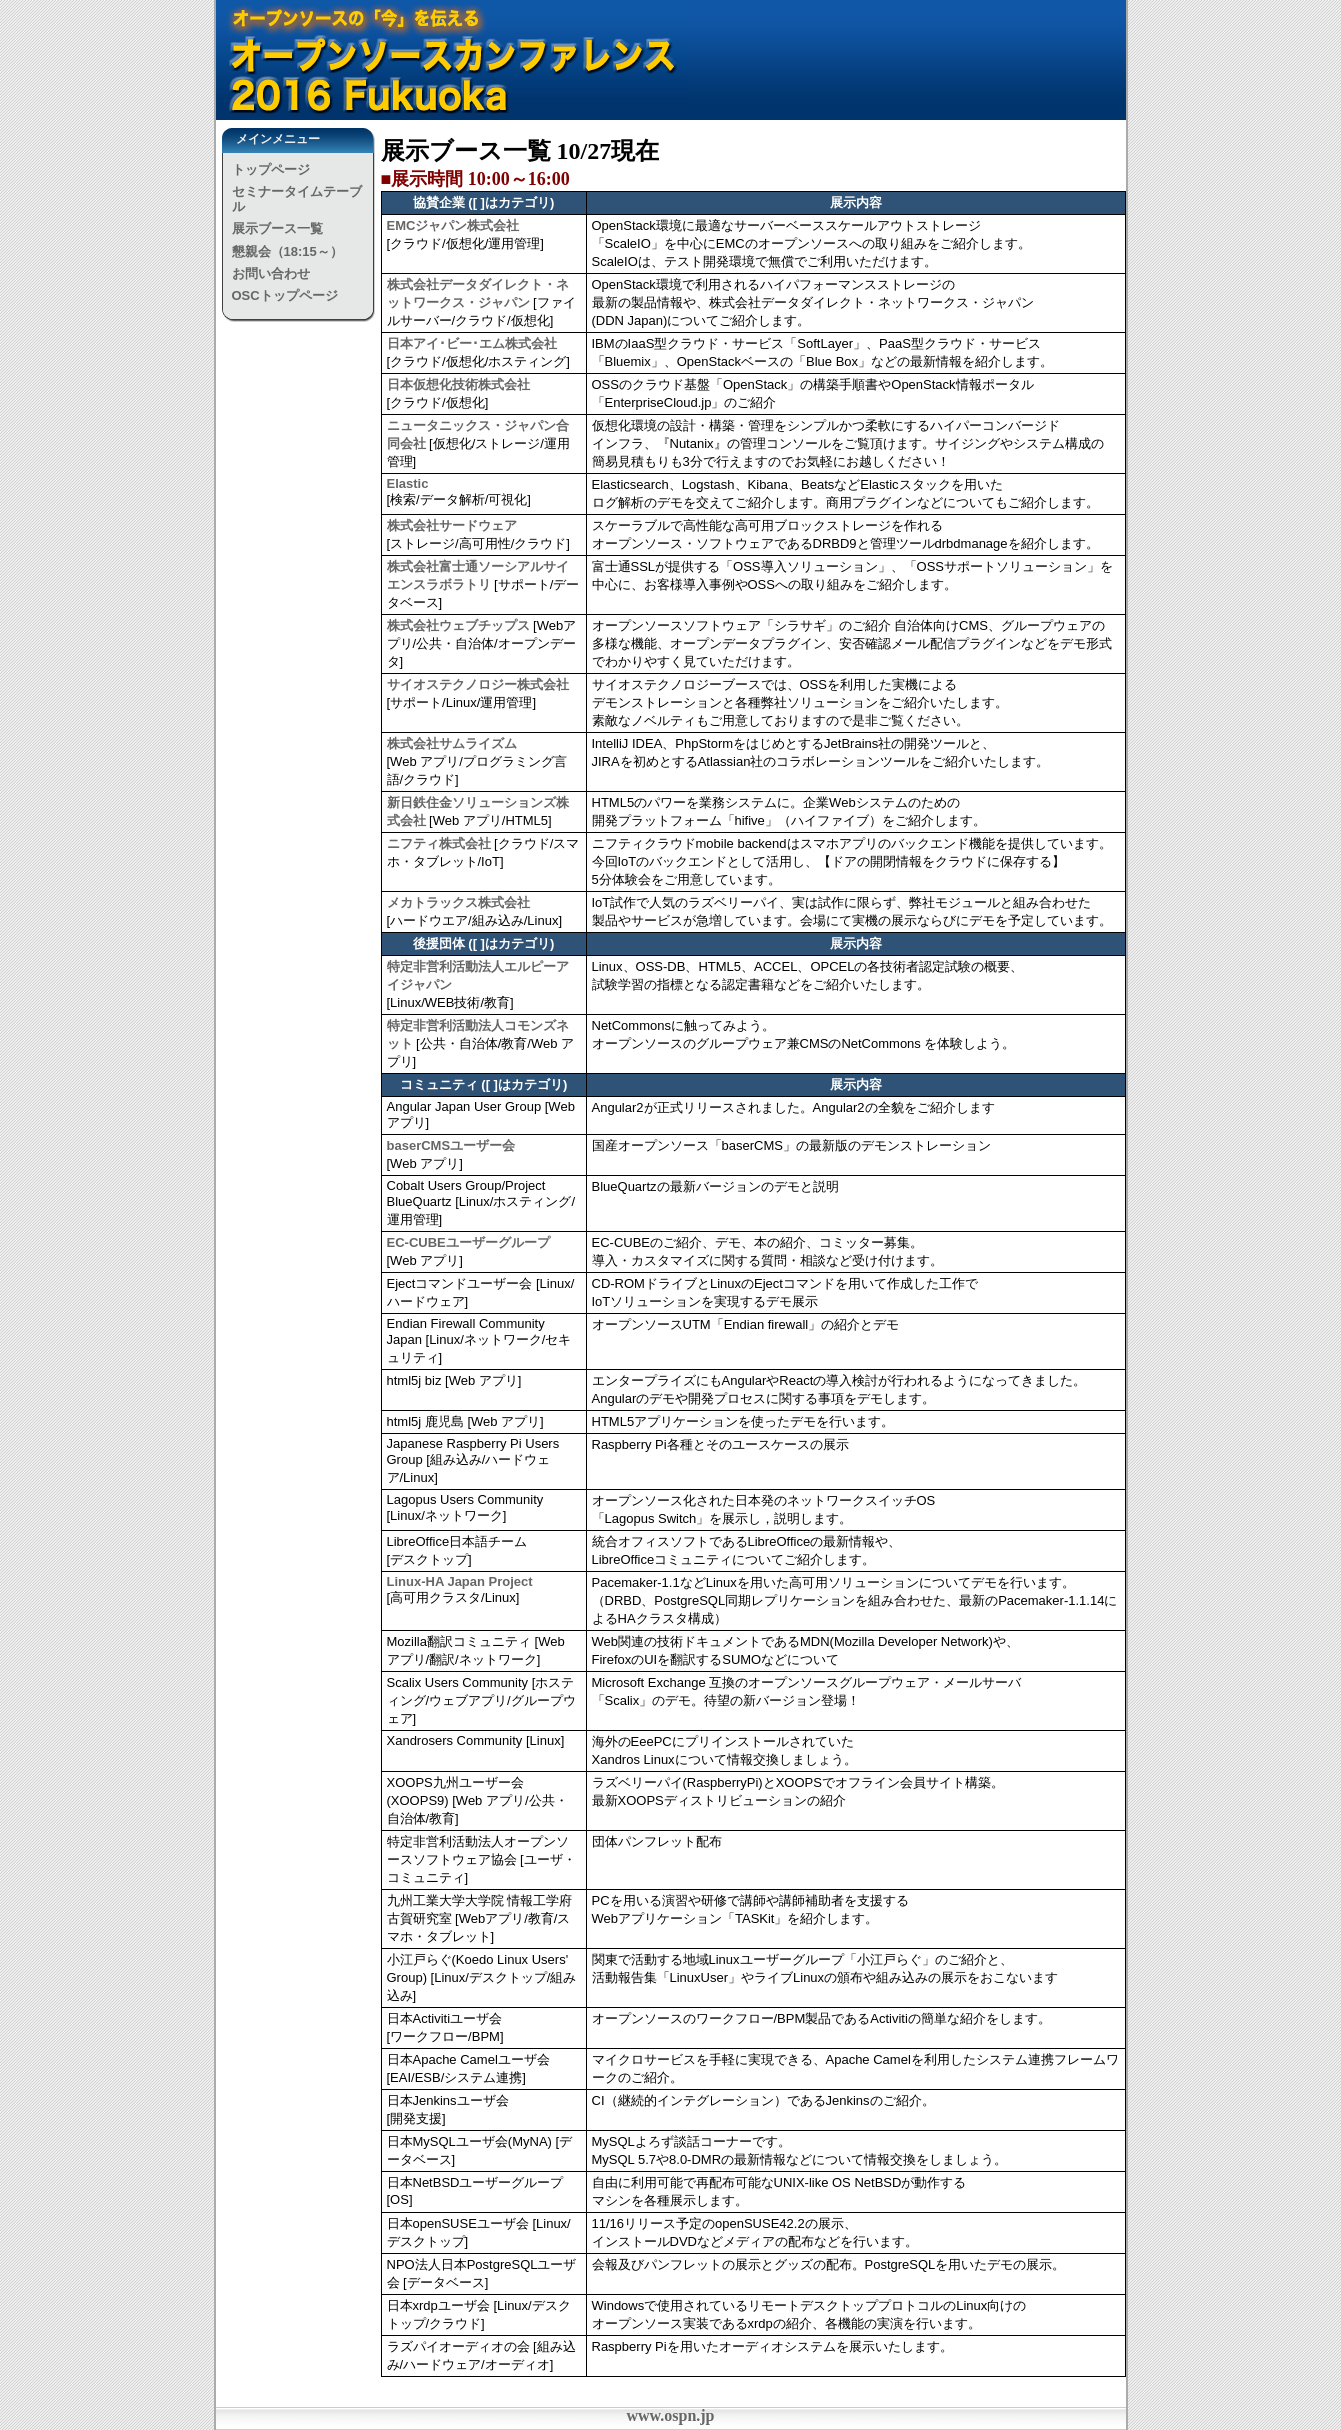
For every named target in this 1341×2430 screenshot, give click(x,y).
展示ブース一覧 (277, 228)
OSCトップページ (285, 295)
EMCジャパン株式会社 (453, 225)
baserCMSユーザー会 (451, 1145)
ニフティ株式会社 (439, 843)
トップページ (271, 169)
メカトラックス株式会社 (458, 902)
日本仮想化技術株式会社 (458, 384)
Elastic (408, 483)
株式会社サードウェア (452, 525)
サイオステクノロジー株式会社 (478, 684)
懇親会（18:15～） (287, 251)
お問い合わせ (271, 273)
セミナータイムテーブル (297, 198)
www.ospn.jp (670, 2415)
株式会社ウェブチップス (458, 625)
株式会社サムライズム (452, 743)
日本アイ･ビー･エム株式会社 (472, 343)
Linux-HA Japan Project (460, 1581)
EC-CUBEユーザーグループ (468, 1242)
